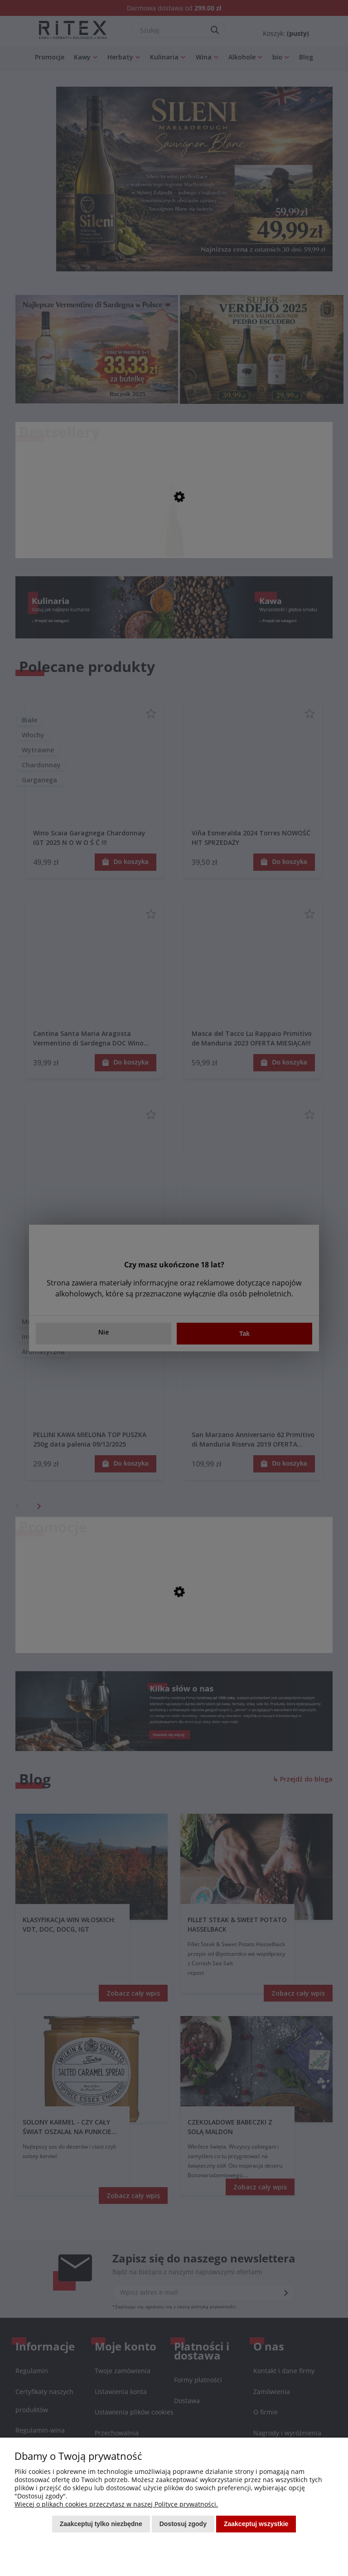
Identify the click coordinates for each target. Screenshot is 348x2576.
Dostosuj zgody (183, 2523)
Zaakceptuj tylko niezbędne (101, 2523)
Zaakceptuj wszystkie (256, 2523)
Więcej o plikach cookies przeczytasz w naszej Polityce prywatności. (116, 2504)
